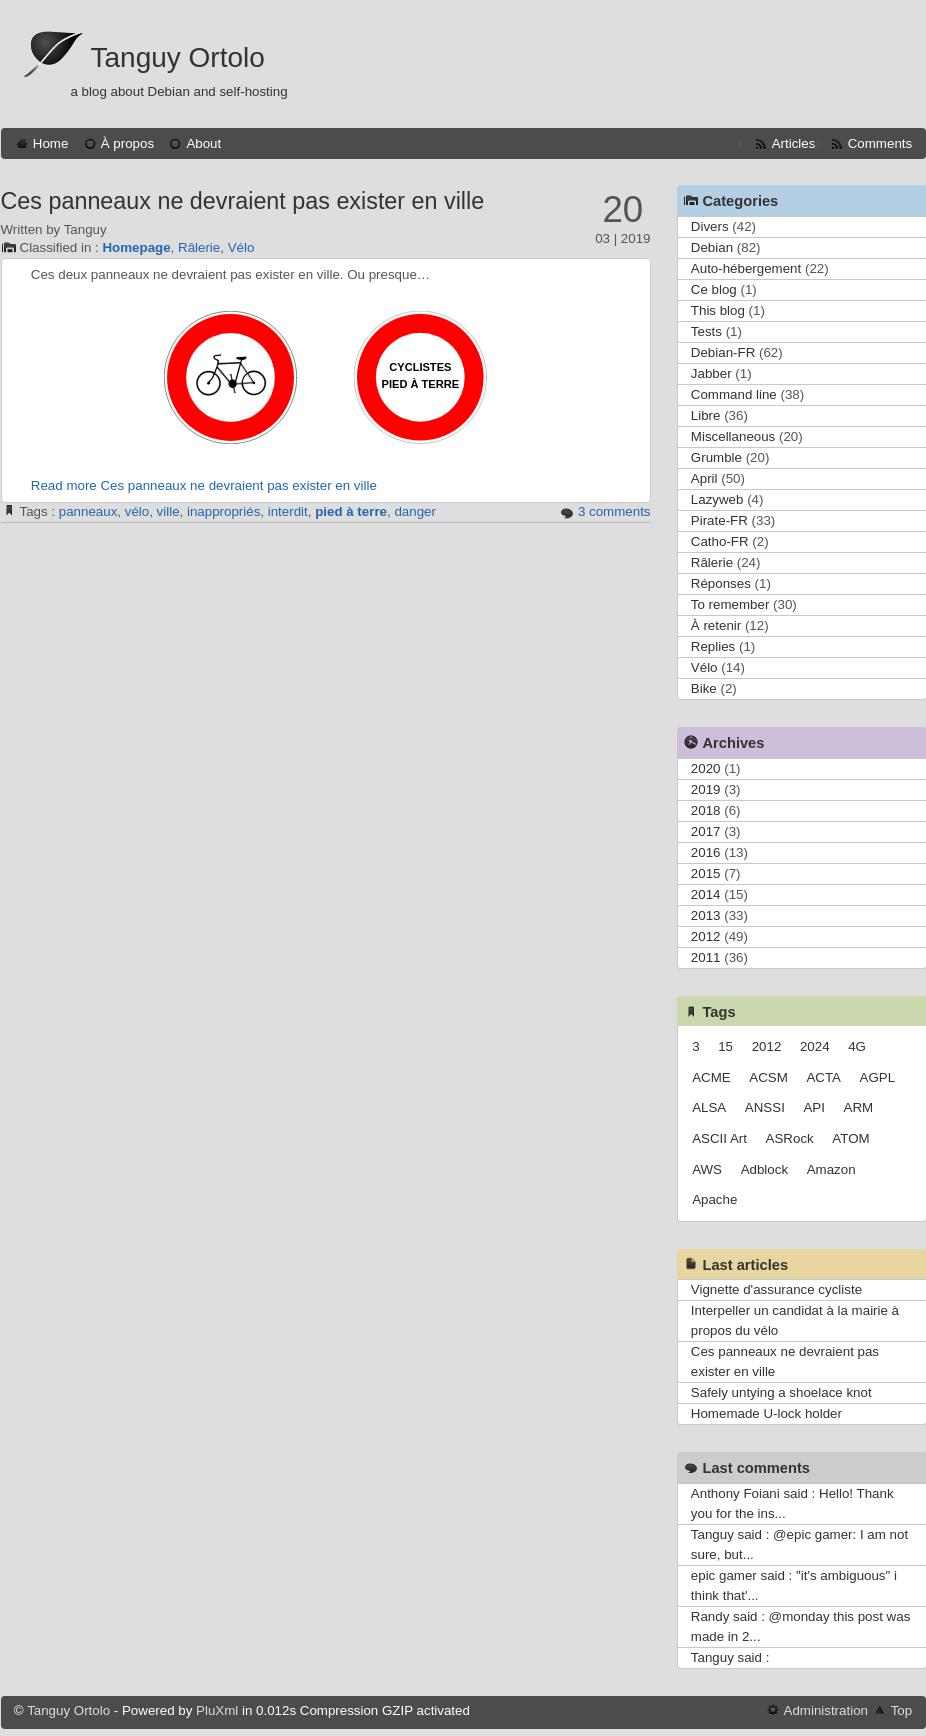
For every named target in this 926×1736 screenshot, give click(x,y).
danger (415, 511)
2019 (706, 789)
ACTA (823, 1077)
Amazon (831, 1169)
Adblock (764, 1169)
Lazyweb (717, 499)
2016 (706, 852)
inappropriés (223, 511)
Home (51, 143)
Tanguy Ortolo (178, 57)
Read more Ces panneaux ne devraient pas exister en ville (204, 485)
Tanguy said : (730, 1657)
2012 (706, 936)
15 (725, 1046)
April (704, 478)
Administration (826, 1710)
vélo (137, 511)
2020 (706, 768)
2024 (815, 1046)
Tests (706, 331)
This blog (718, 310)
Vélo (241, 247)
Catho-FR (720, 541)
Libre (706, 415)
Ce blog (714, 289)
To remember (730, 604)
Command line (734, 394)
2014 (706, 894)
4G (857, 1046)
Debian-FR (723, 352)
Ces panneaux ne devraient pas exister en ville (243, 201)
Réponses (721, 583)
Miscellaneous (733, 436)
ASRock (790, 1138)
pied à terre (351, 511)
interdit (288, 511)
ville (168, 511)
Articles (794, 143)
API (813, 1107)
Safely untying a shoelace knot (781, 1392)
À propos (127, 143)
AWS (707, 1169)
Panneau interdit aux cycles (230, 377)
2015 (706, 873)
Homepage (136, 247)
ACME (711, 1077)
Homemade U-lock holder (766, 1413)
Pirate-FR (719, 520)
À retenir (716, 625)
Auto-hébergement (746, 268)
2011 (706, 957)
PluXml (217, 1710)
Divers (710, 226)
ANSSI (765, 1107)
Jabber (711, 373)
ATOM (850, 1138)
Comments (880, 143)
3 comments (614, 511)
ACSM (768, 1077)
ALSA (709, 1107)
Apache (714, 1199)
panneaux (88, 511)
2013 (706, 915)
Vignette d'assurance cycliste (776, 1289)
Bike (704, 688)
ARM (859, 1107)
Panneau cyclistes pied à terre (420, 377)
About (203, 143)
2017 (706, 831)
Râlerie (199, 247)
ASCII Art (719, 1138)
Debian (712, 247)
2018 (706, 810)
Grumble (716, 457)
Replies (713, 646)
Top (902, 1710)
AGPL (878, 1077)
